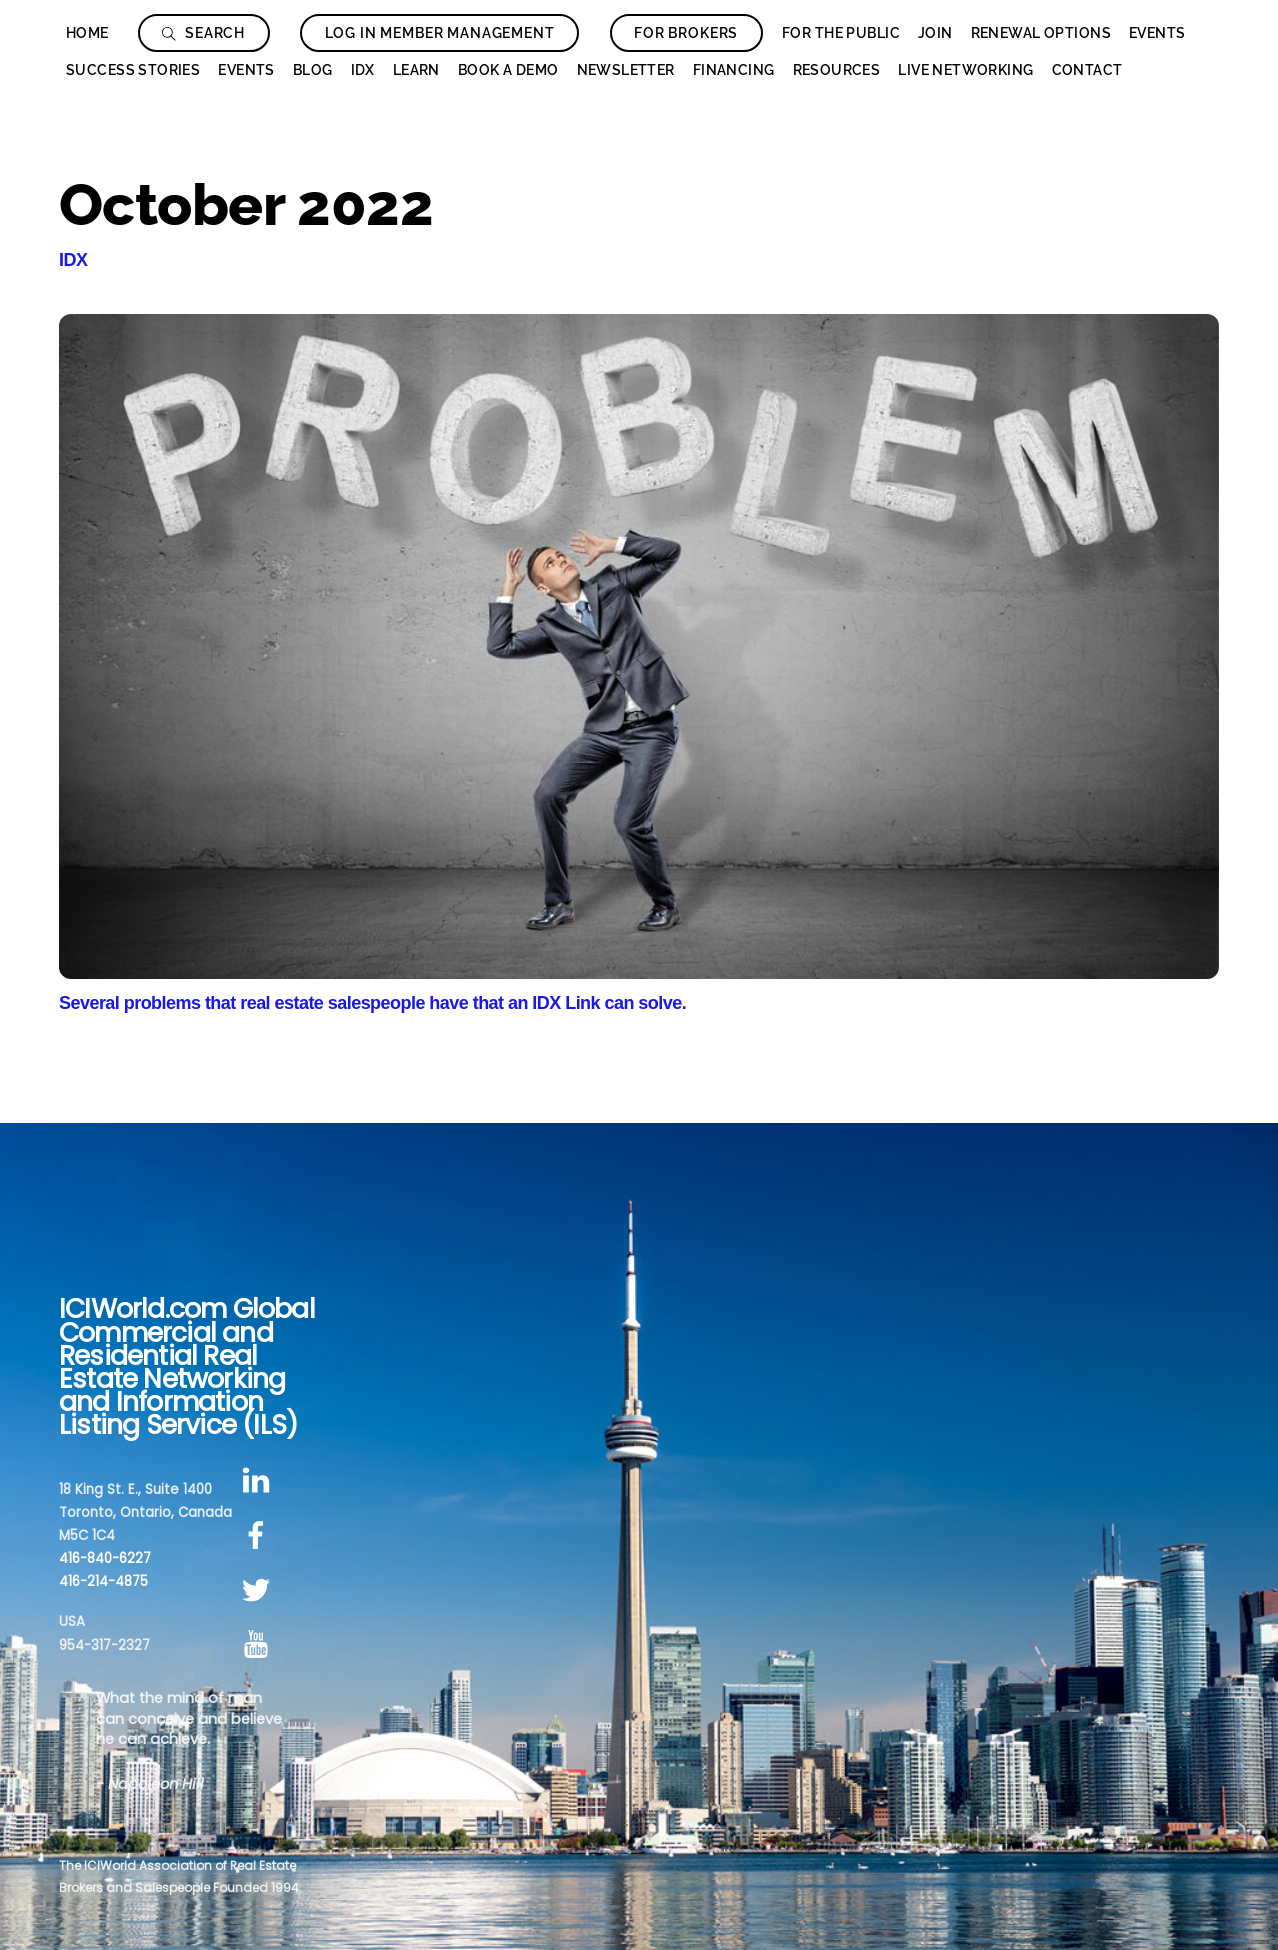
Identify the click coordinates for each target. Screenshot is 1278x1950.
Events (1157, 33)
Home (87, 33)
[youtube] (259, 1645)
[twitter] (259, 1590)
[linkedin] (259, 1481)
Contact (1087, 70)
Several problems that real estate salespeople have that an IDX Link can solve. (372, 1003)
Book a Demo (508, 70)
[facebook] (259, 1535)
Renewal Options (1041, 33)
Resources (837, 70)
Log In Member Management (440, 33)
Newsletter (626, 70)
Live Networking (965, 70)
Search (203, 33)
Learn (416, 70)
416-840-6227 (105, 1558)
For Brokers (686, 33)
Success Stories (133, 70)
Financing (734, 70)
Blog (313, 70)
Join (935, 33)
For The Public (841, 33)
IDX (363, 70)
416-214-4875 (103, 1581)
